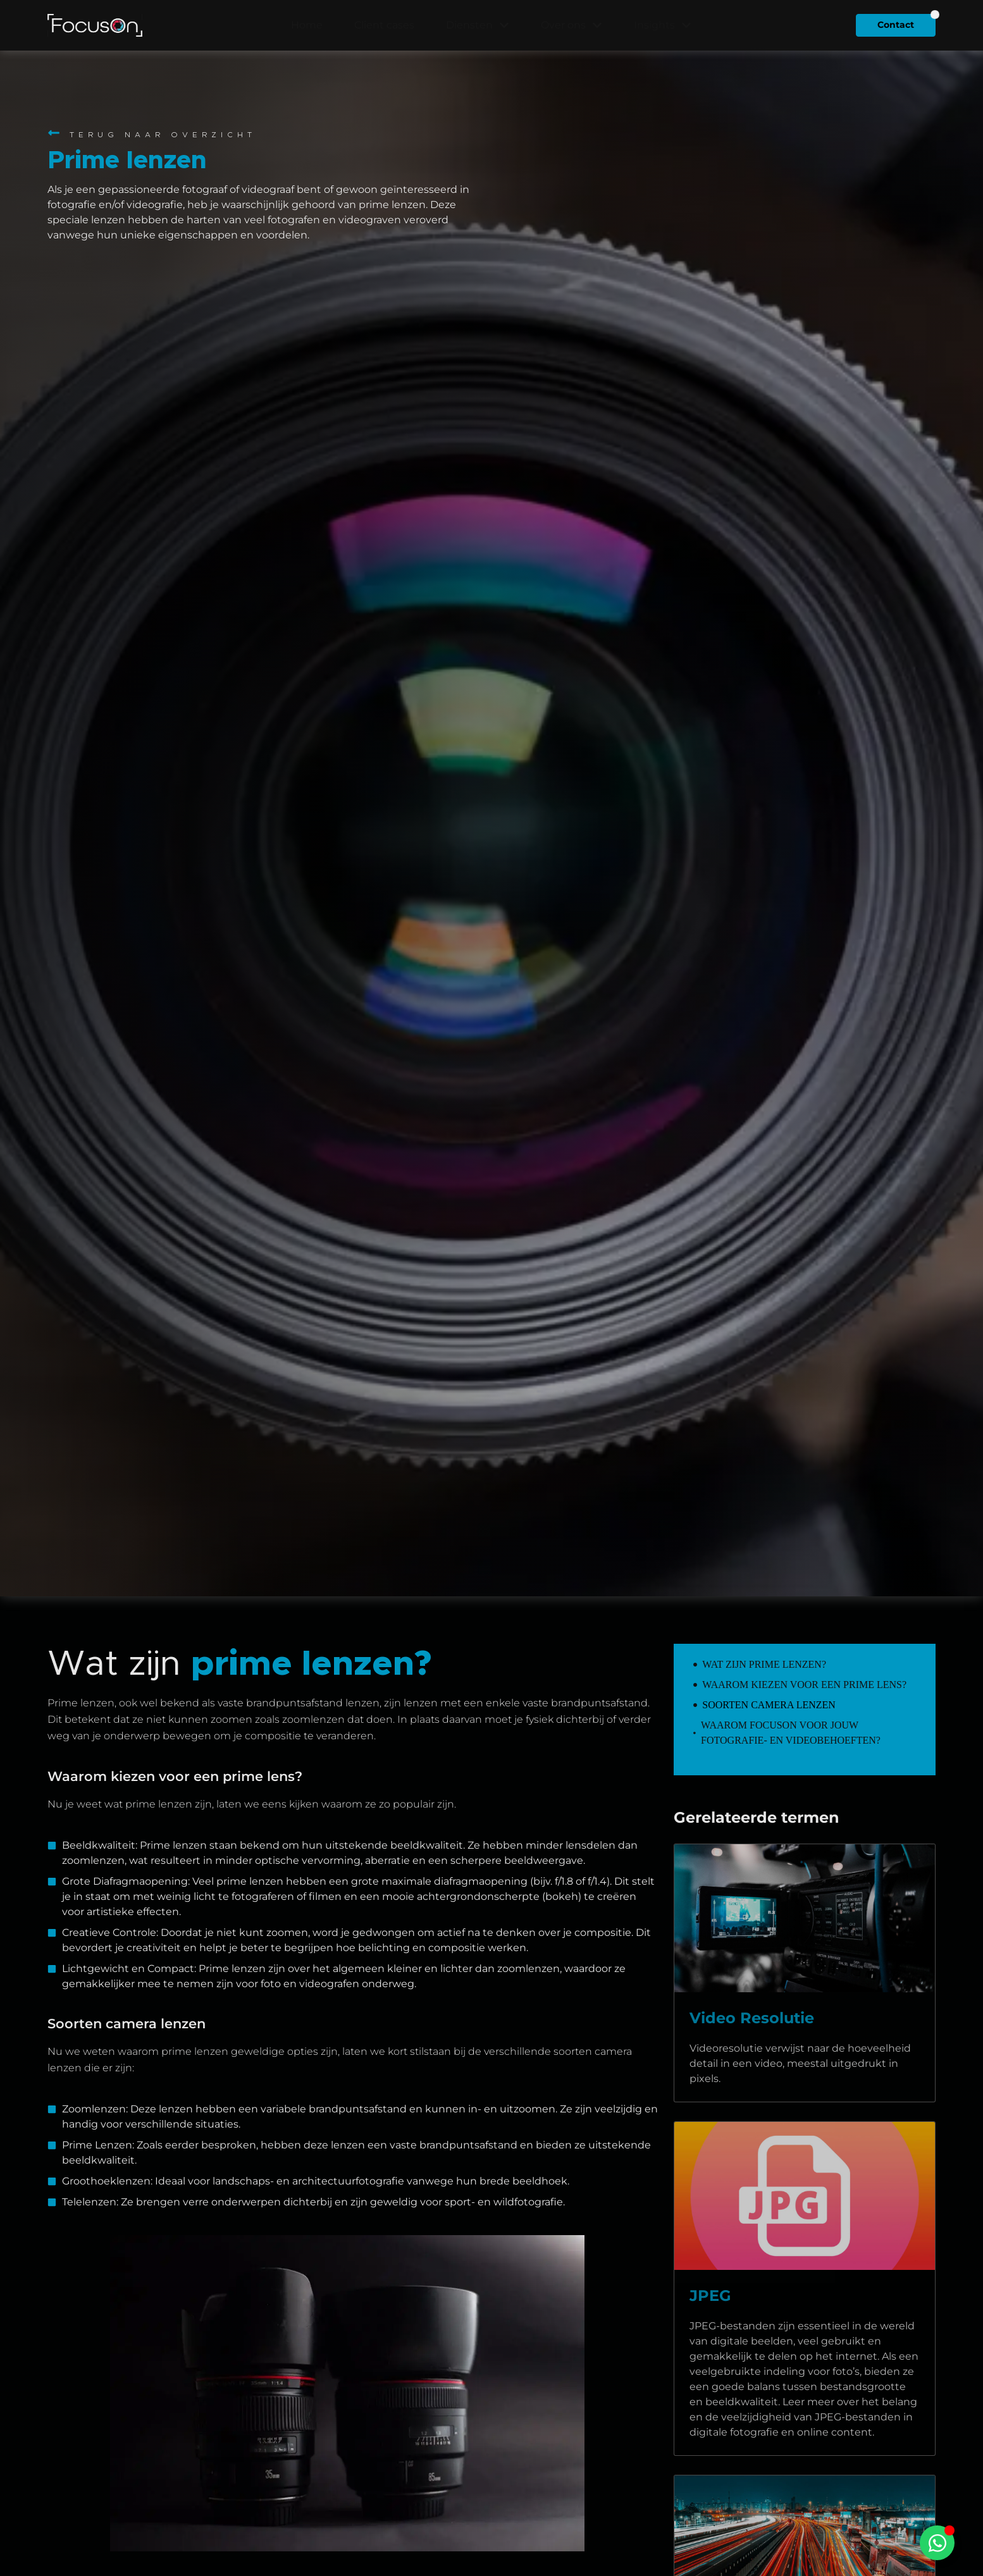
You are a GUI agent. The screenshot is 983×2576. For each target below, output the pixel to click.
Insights (662, 25)
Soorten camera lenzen (769, 1704)
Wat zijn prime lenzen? (764, 1664)
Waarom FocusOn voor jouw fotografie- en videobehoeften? (791, 1733)
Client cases (384, 25)
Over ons (571, 25)
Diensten (477, 25)
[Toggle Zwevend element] (937, 2542)
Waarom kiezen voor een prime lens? (804, 1684)
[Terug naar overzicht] (53, 132)
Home (307, 25)
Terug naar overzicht (163, 135)
